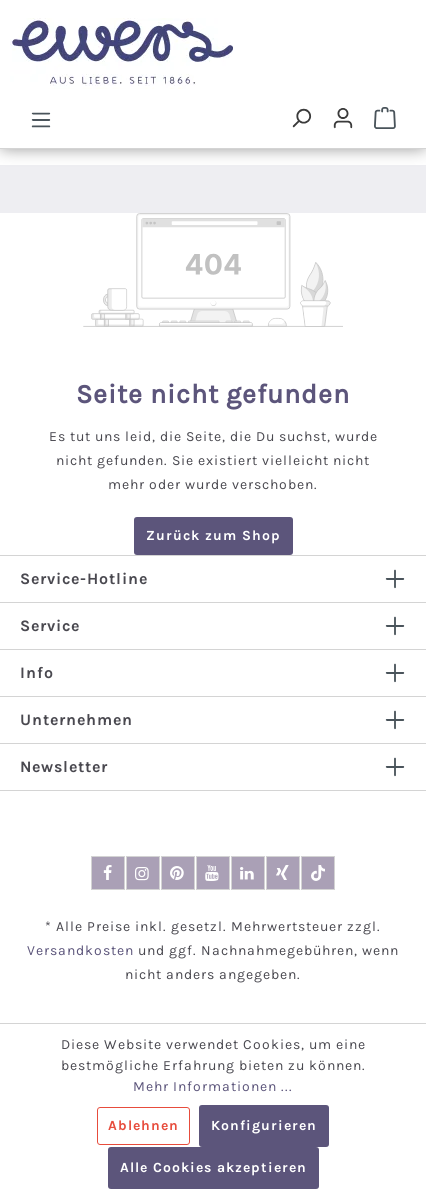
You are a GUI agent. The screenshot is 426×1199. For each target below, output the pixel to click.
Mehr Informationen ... (213, 1086)
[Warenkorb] (385, 118)
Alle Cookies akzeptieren (213, 1167)
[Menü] (41, 119)
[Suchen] (301, 118)
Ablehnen (143, 1125)
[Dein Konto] (343, 118)
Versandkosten (80, 950)
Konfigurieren (264, 1125)
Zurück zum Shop (213, 535)
